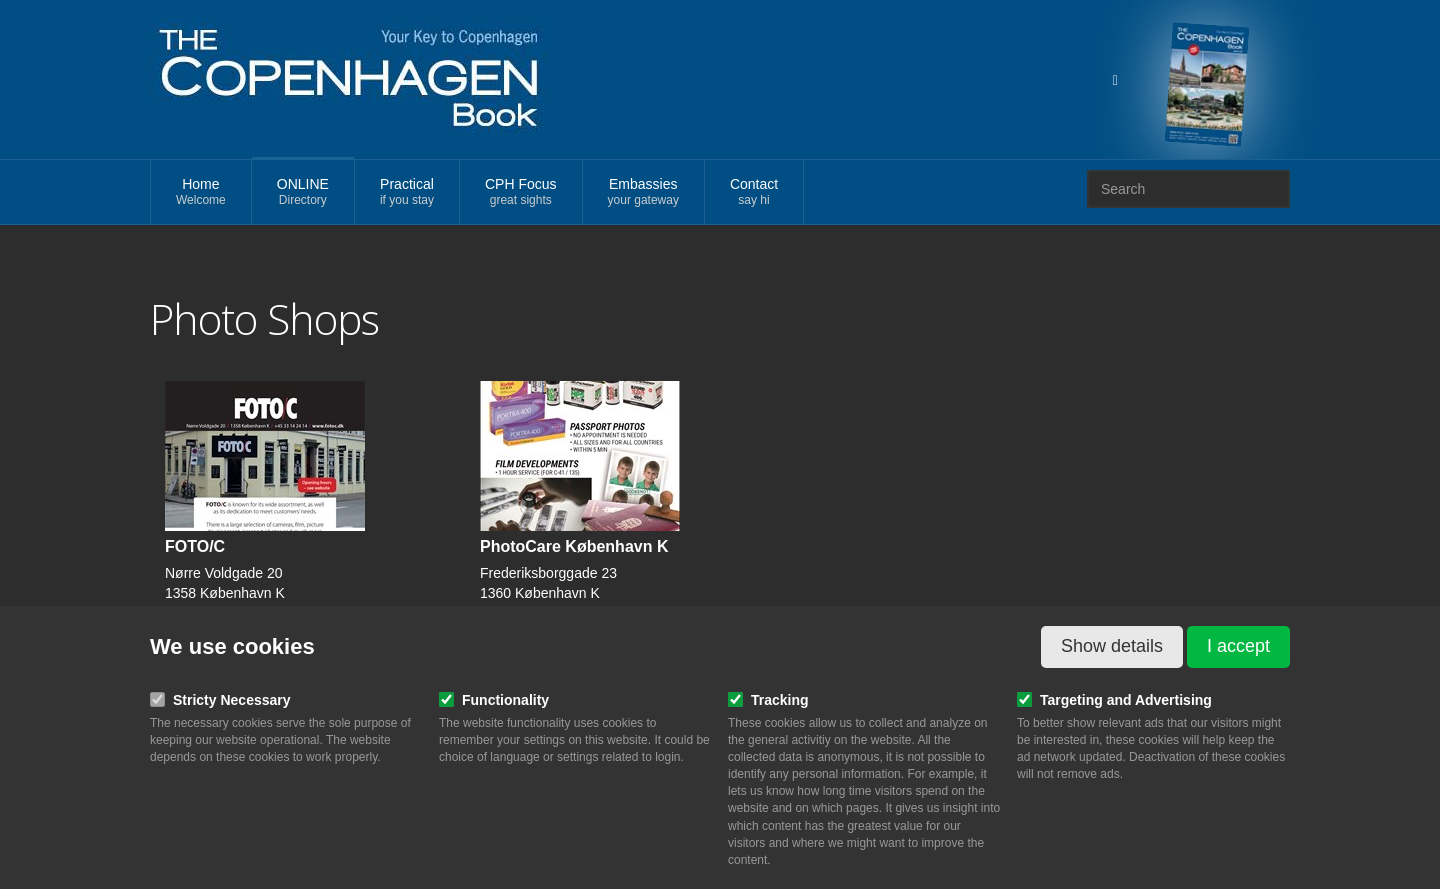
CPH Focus (521, 192)
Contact (754, 192)
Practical (407, 192)
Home (201, 192)
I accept (1238, 646)
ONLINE (303, 192)
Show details (1112, 646)
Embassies (643, 192)
